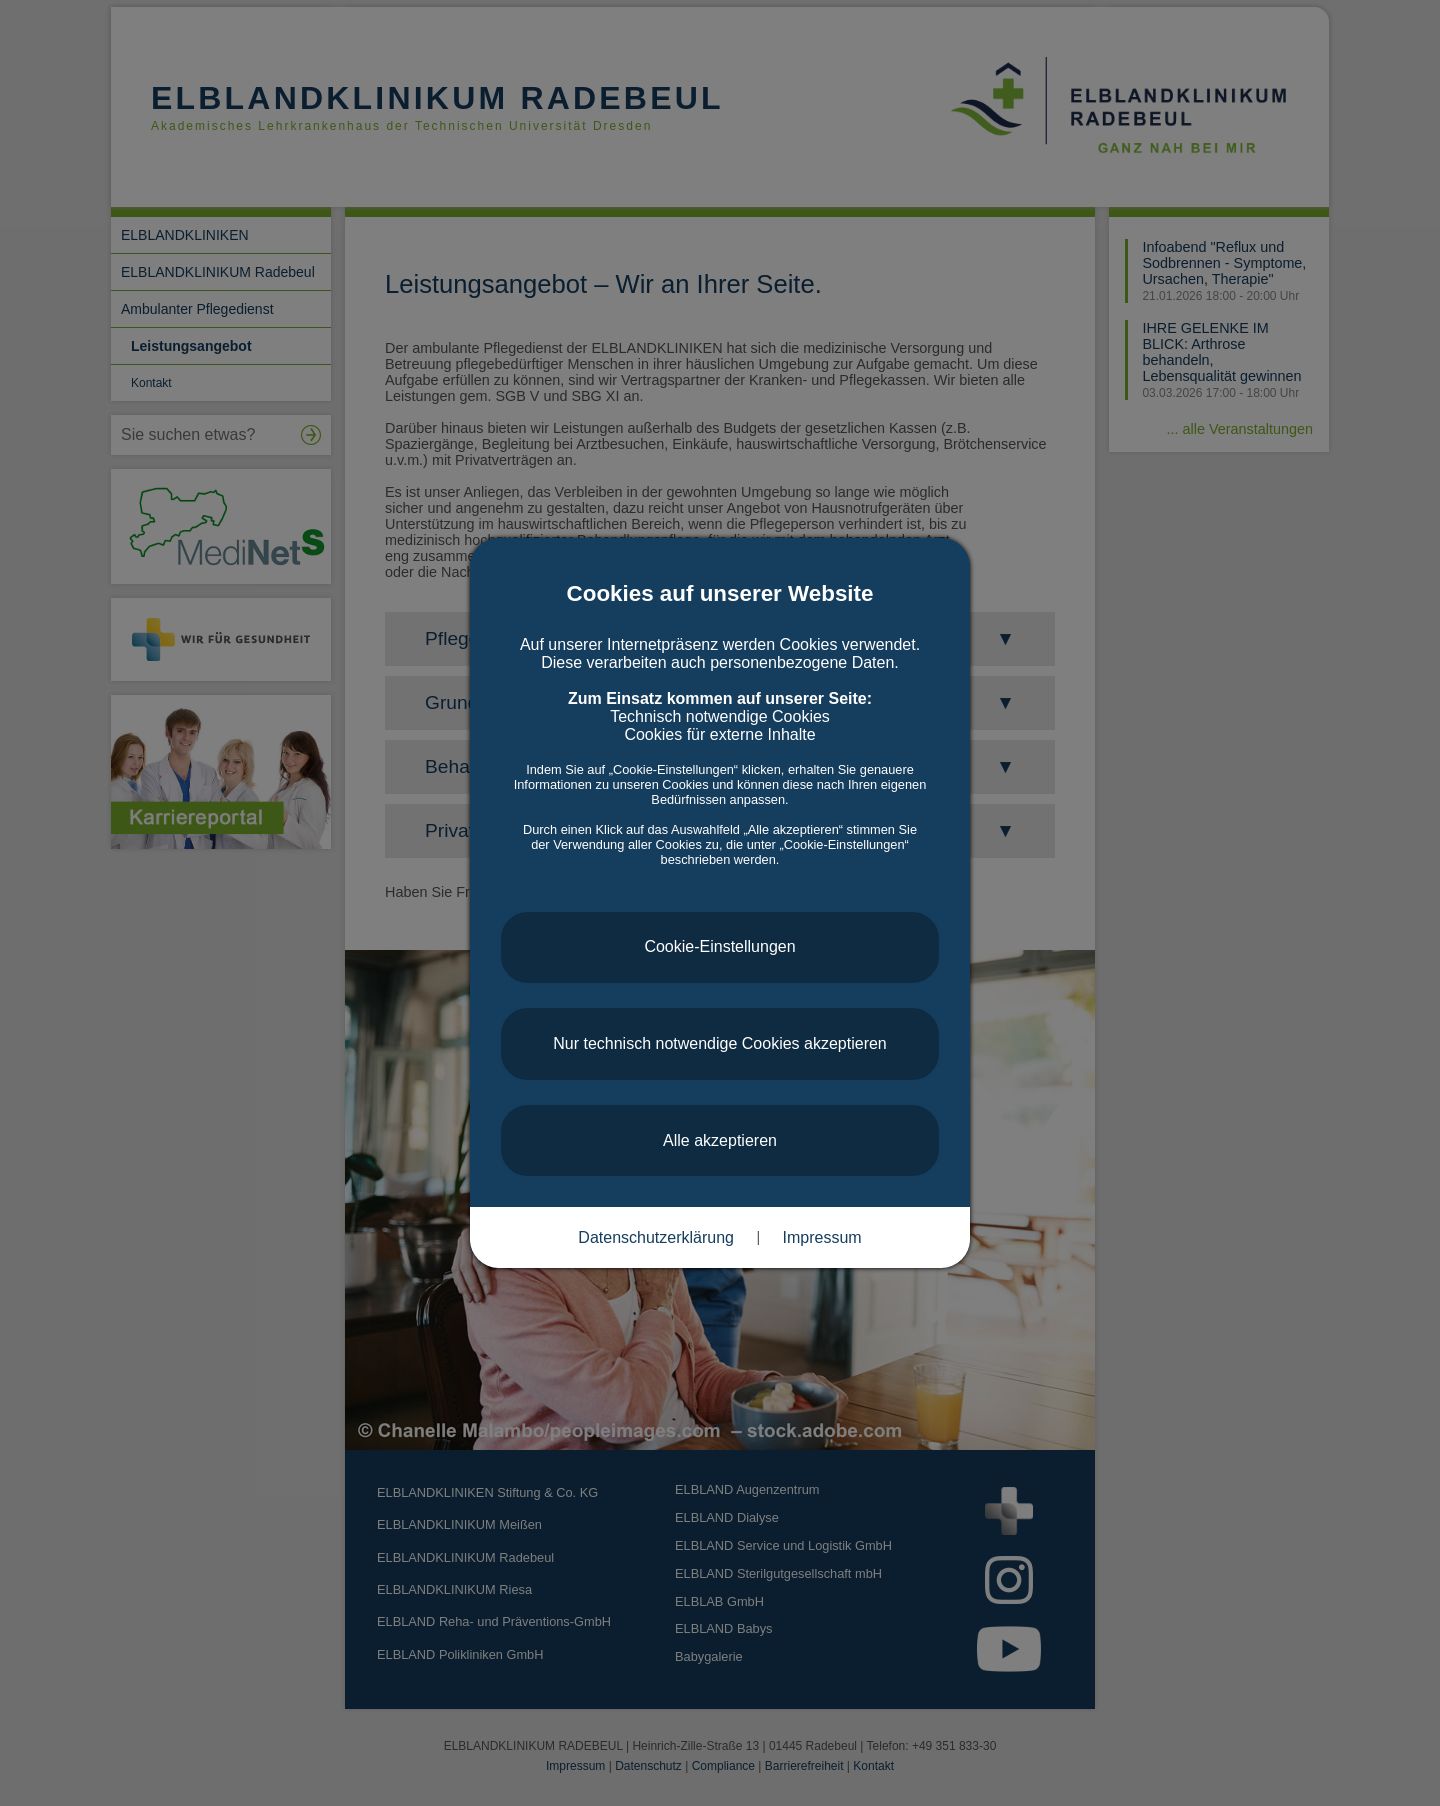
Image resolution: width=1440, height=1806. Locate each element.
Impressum (822, 1237)
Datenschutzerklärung (656, 1237)
